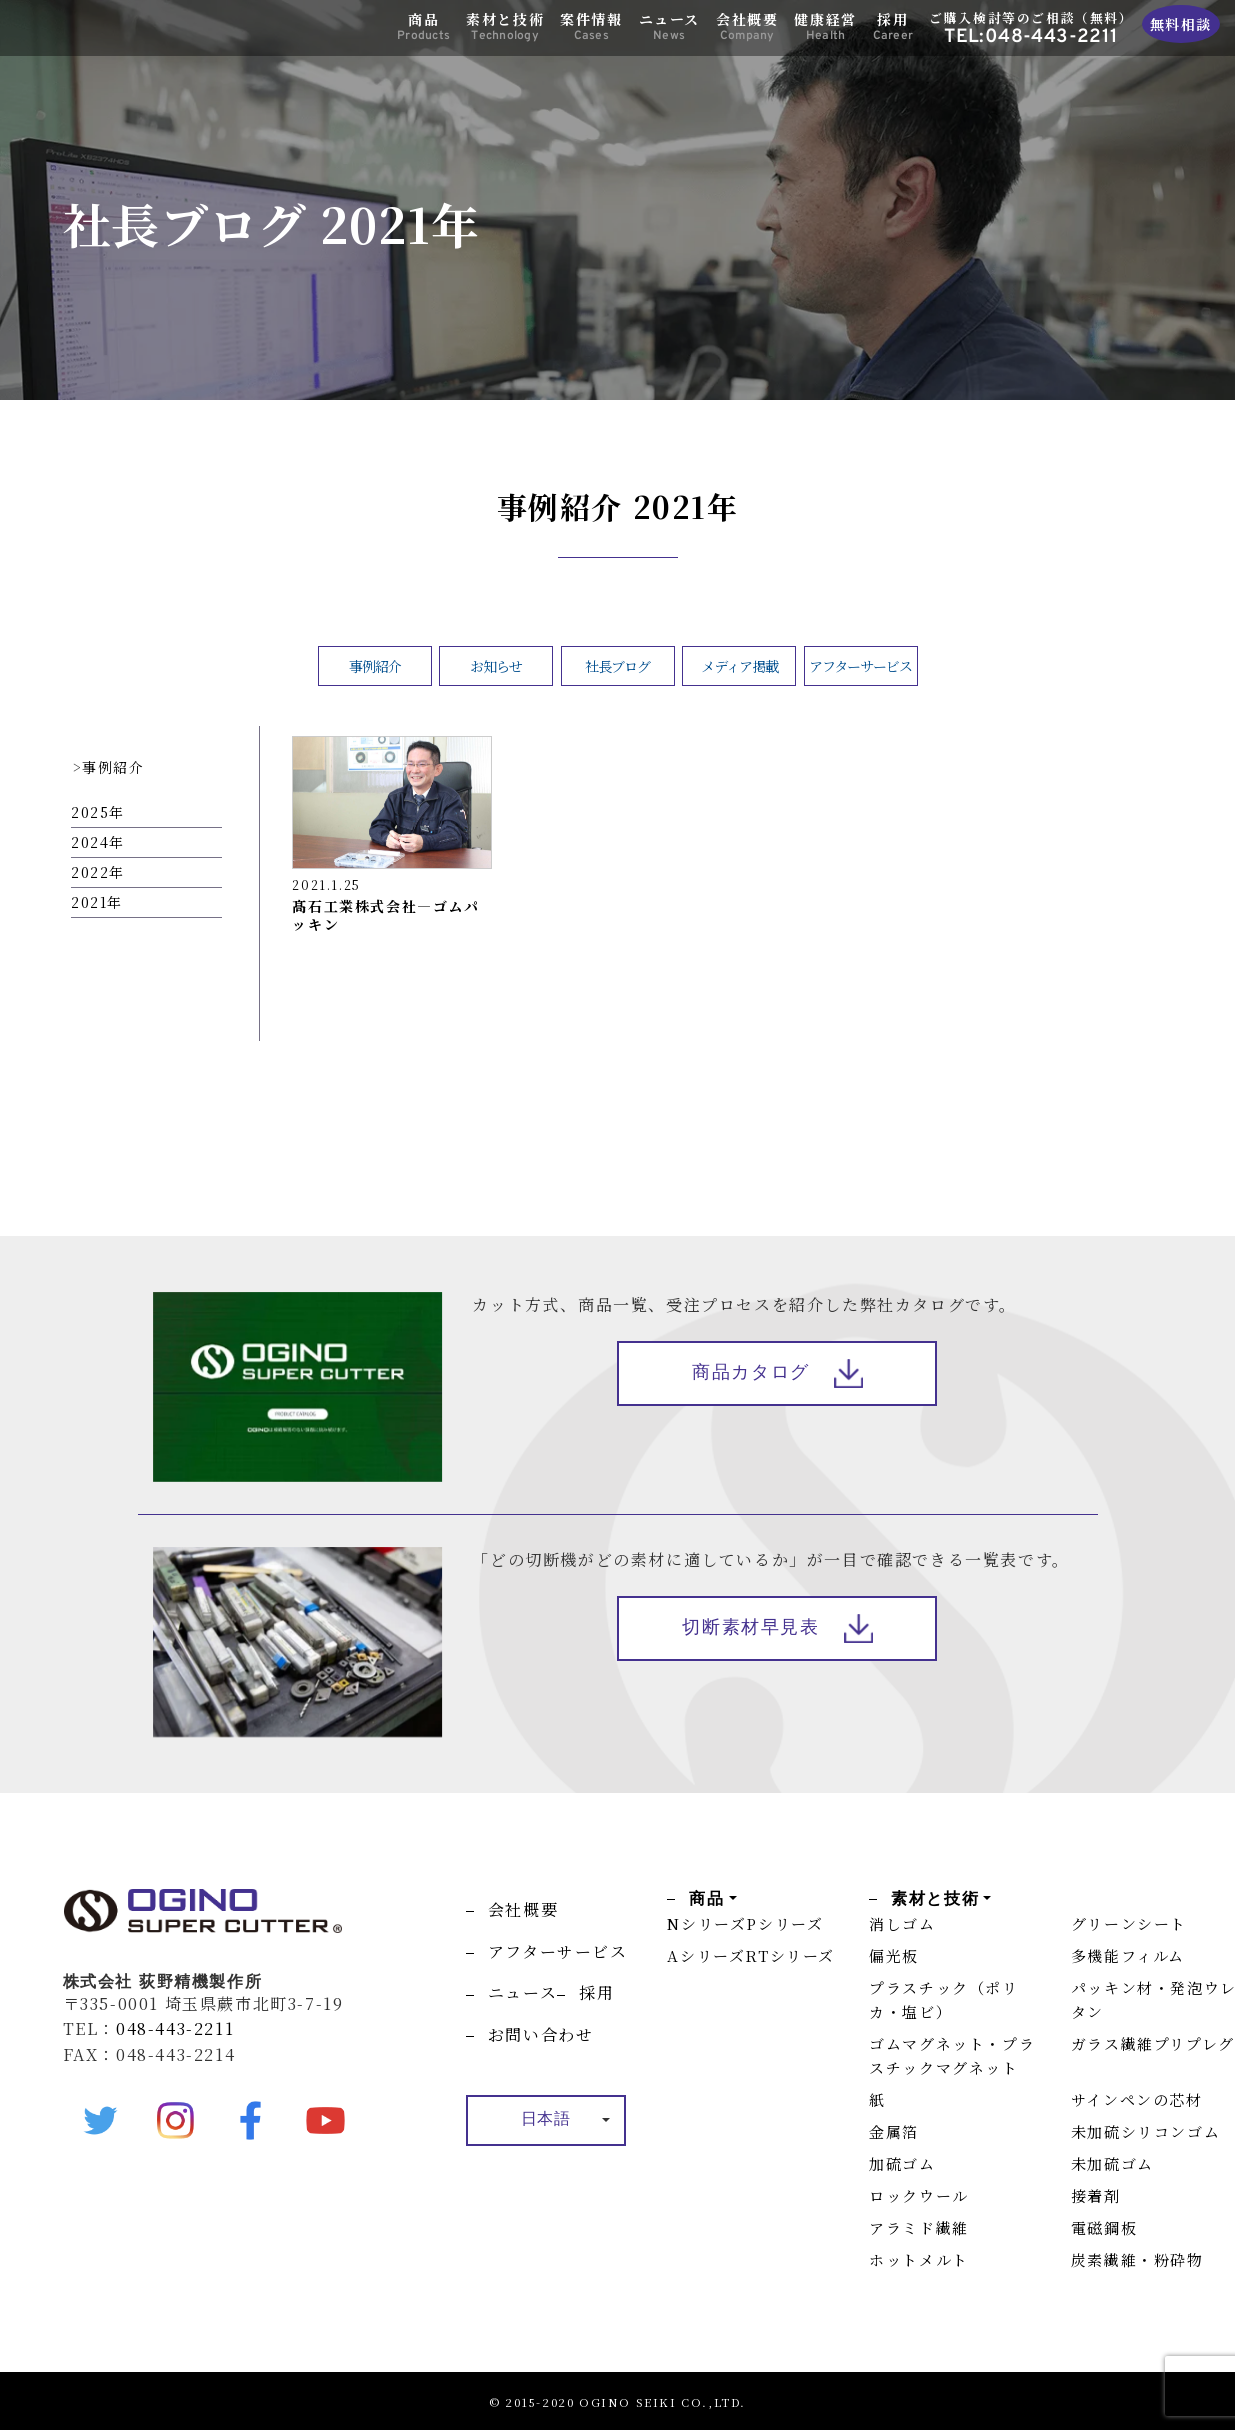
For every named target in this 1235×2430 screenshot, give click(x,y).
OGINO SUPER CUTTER (111, 32)
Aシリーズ (706, 1955)
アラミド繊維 (919, 2227)
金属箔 (894, 2131)
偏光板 (894, 1955)
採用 (893, 26)
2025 (90, 812)
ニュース (669, 26)
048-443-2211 (175, 2028)
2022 (90, 872)
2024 (90, 842)
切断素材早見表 (750, 1629)
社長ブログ (617, 666)
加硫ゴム (902, 2163)
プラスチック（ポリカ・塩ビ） (943, 1999)
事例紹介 (375, 666)
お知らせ (496, 666)
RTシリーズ (790, 1955)
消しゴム (902, 1923)
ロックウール (919, 2195)
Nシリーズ (706, 1923)
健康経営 (825, 26)
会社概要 (747, 26)
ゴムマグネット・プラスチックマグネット (952, 2055)
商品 (423, 26)
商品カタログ (751, 1373)
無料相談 (1181, 24)
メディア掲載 (739, 666)
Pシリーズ (784, 1923)
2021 (89, 902)
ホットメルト (919, 2259)
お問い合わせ (541, 2034)
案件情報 (591, 26)
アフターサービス (860, 666)
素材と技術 (505, 26)
